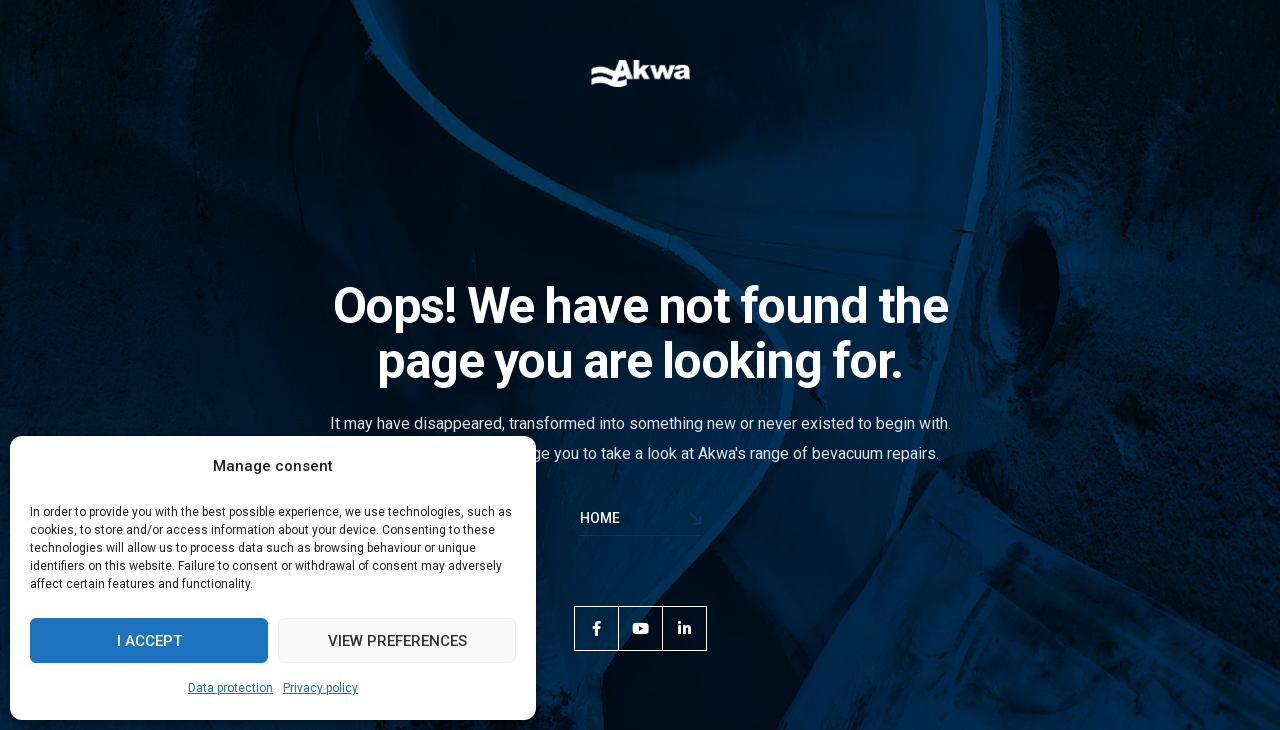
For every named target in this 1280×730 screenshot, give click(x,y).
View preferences (397, 641)
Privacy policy (320, 688)
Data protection (230, 688)
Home (640, 519)
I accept (149, 641)
